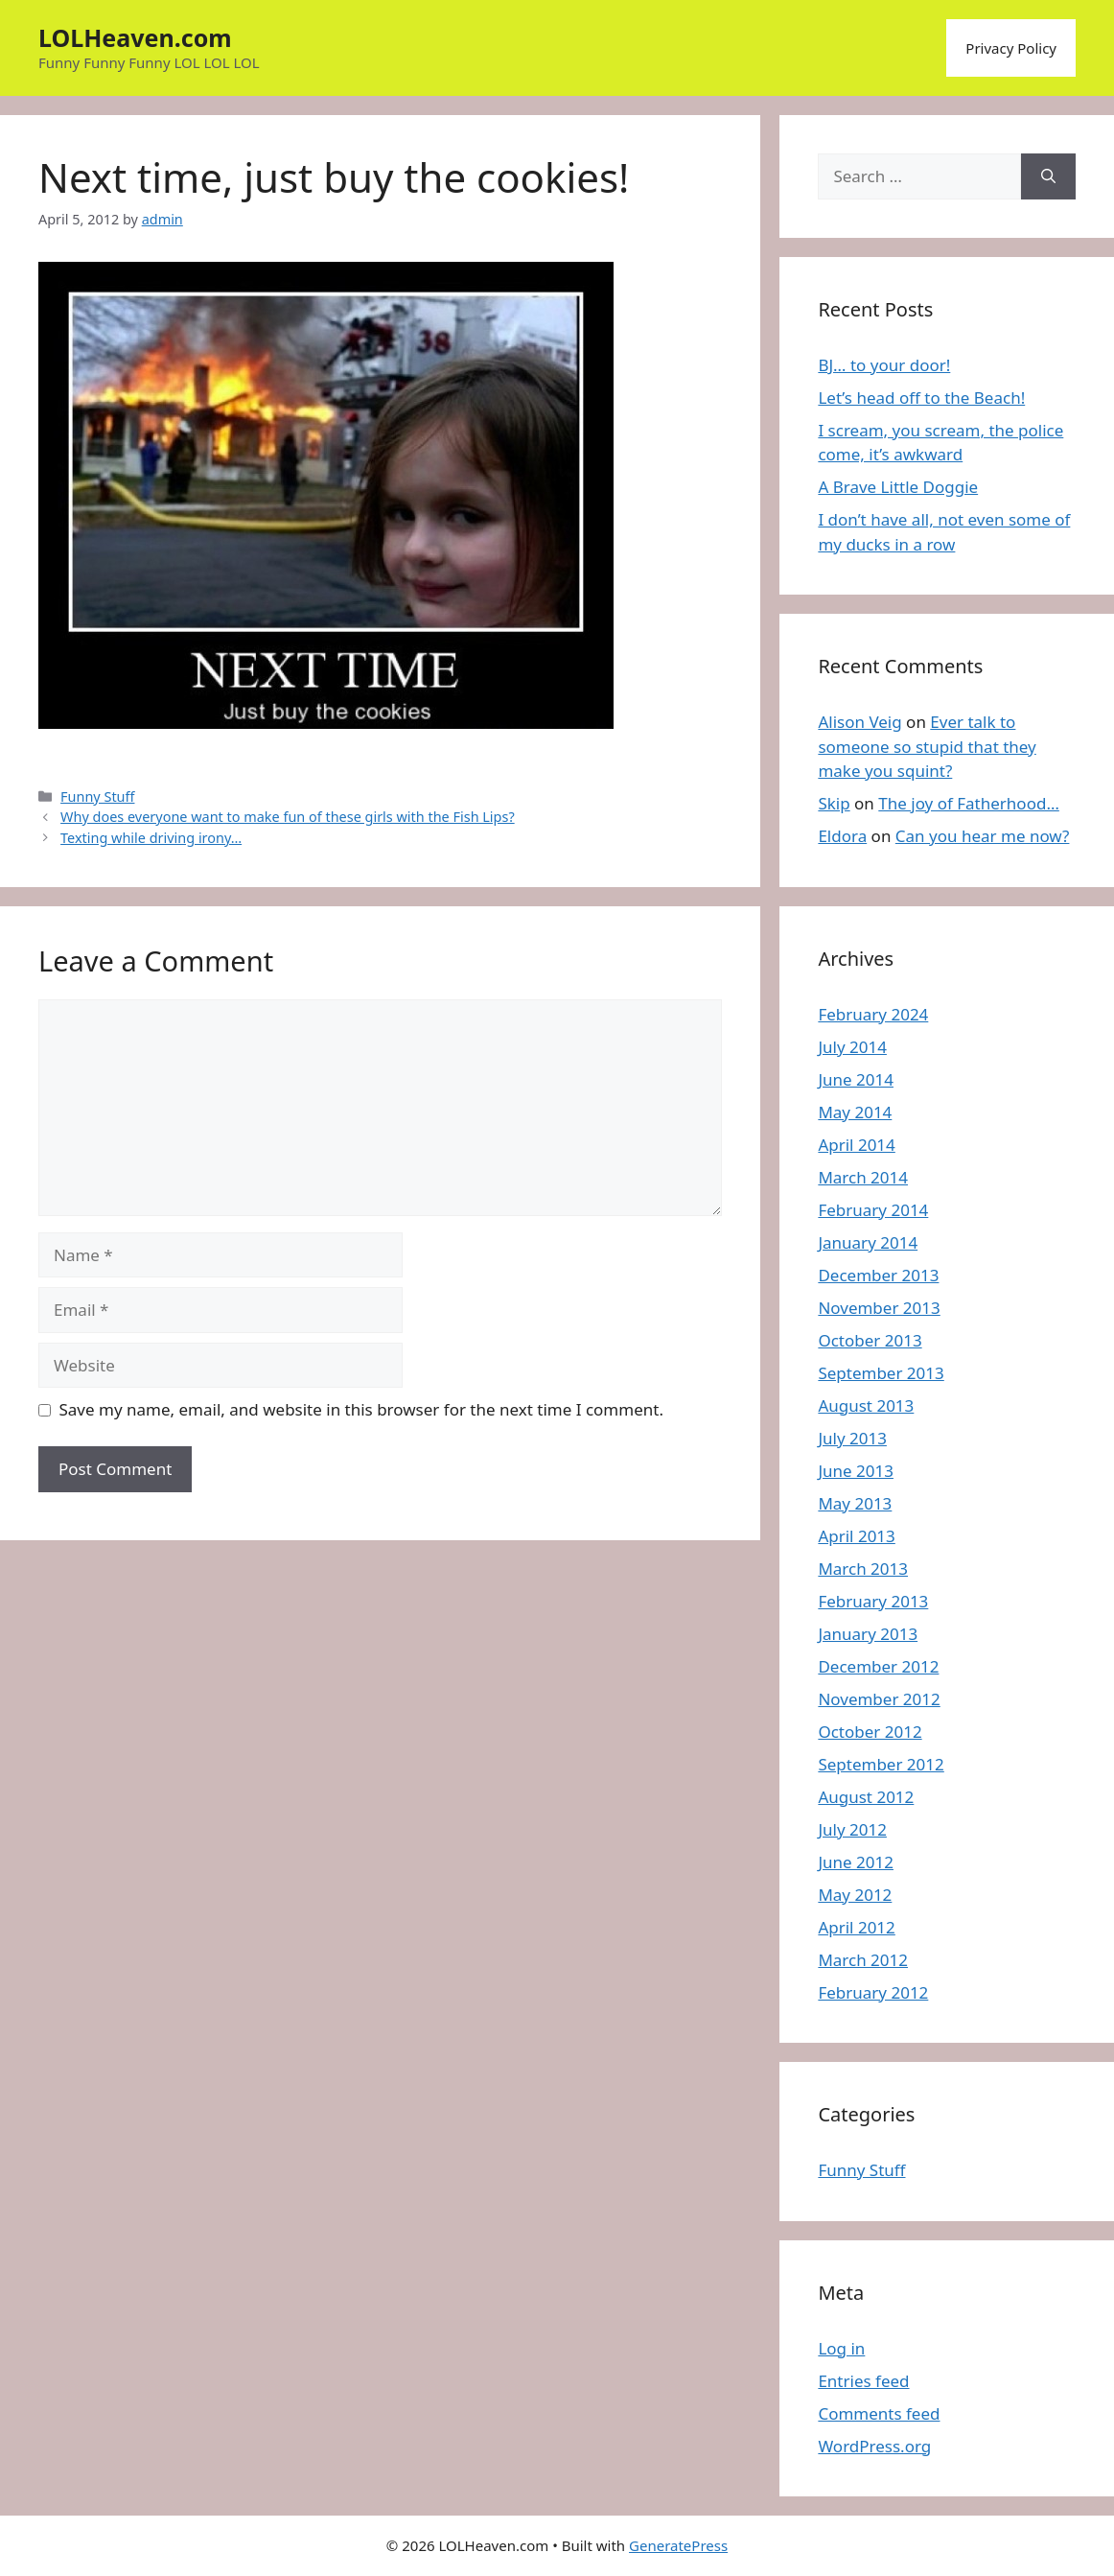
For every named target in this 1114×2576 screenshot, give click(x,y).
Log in (841, 2348)
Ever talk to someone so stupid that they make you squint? (926, 746)
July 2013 (852, 1438)
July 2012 (852, 1829)
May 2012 (855, 1895)
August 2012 (866, 1797)
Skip (833, 803)
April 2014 (856, 1145)
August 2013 (866, 1405)
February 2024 (873, 1014)
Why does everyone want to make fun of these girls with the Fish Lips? (287, 817)
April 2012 (856, 1927)
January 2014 (867, 1242)
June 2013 (856, 1471)
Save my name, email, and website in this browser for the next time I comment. (361, 1409)
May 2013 (855, 1503)
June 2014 (856, 1079)
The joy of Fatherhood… (968, 803)
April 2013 (856, 1536)
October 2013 (869, 1340)
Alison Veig (859, 722)
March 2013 (863, 1568)
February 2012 (873, 1992)
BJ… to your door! (884, 365)
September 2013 (880, 1373)
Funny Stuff (97, 796)
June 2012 (856, 1862)
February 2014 (873, 1210)
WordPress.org (874, 2446)
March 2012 (863, 1960)
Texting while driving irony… (151, 838)
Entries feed (863, 2381)
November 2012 (879, 1699)
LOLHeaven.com (135, 37)
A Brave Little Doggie (898, 487)
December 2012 (878, 1666)
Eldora (842, 836)
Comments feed (879, 2413)
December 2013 (878, 1275)
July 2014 (852, 1047)
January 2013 (867, 1634)
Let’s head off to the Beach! (921, 397)
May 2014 (855, 1112)
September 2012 (880, 1764)
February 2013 (873, 1601)
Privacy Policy (1010, 48)
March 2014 (863, 1177)
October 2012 (869, 1732)
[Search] (1048, 176)
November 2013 (879, 1308)
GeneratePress (678, 2545)
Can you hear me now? (982, 836)
